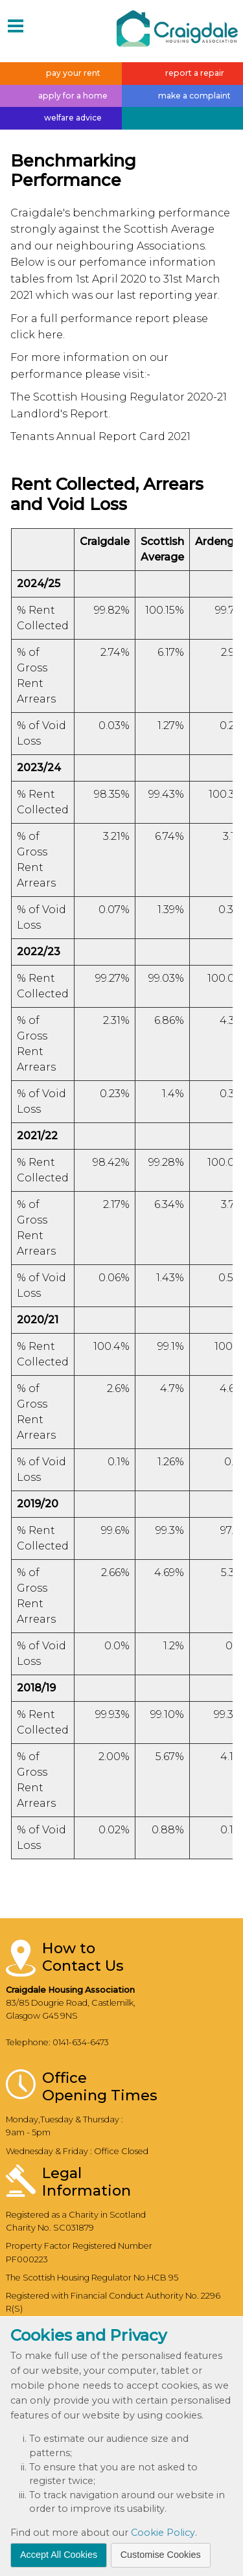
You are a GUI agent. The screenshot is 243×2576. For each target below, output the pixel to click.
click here (36, 335)
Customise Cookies (161, 2554)
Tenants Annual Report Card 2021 (100, 436)
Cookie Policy (163, 2532)
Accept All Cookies (58, 2554)
